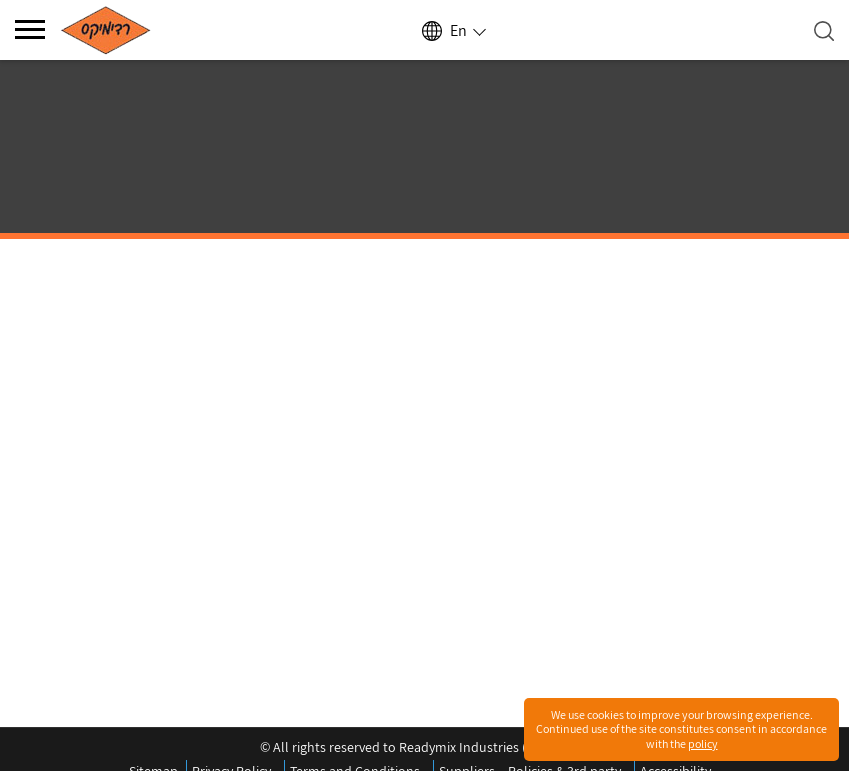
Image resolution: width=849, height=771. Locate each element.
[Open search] (824, 31)
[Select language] (453, 31)
